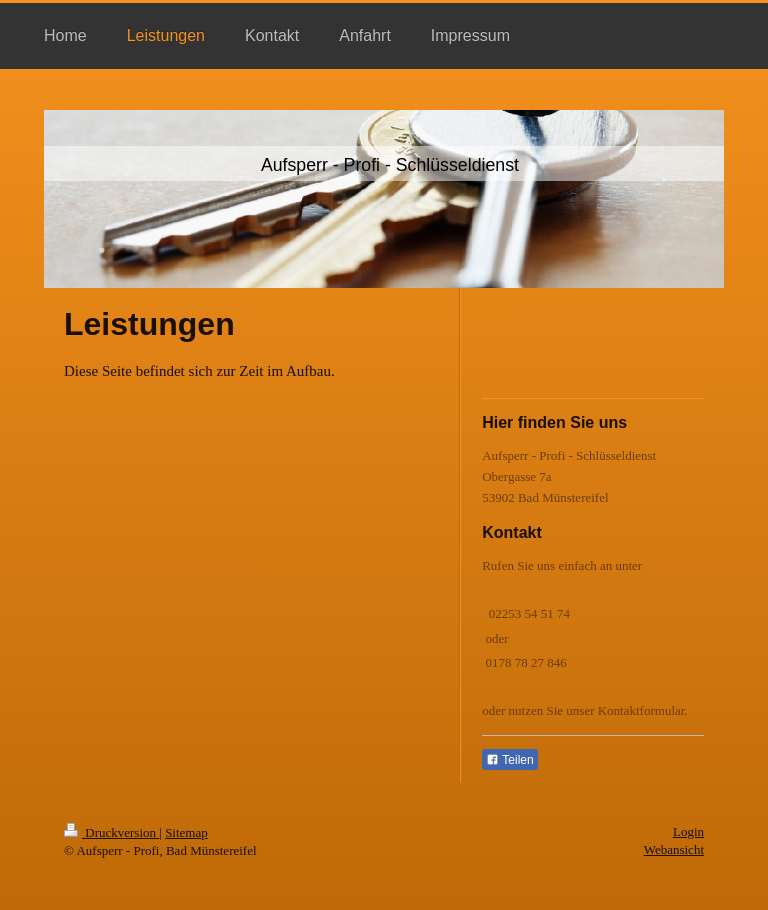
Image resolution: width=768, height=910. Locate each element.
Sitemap (186, 832)
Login (688, 831)
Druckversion (111, 832)
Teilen (509, 760)
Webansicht (674, 849)
